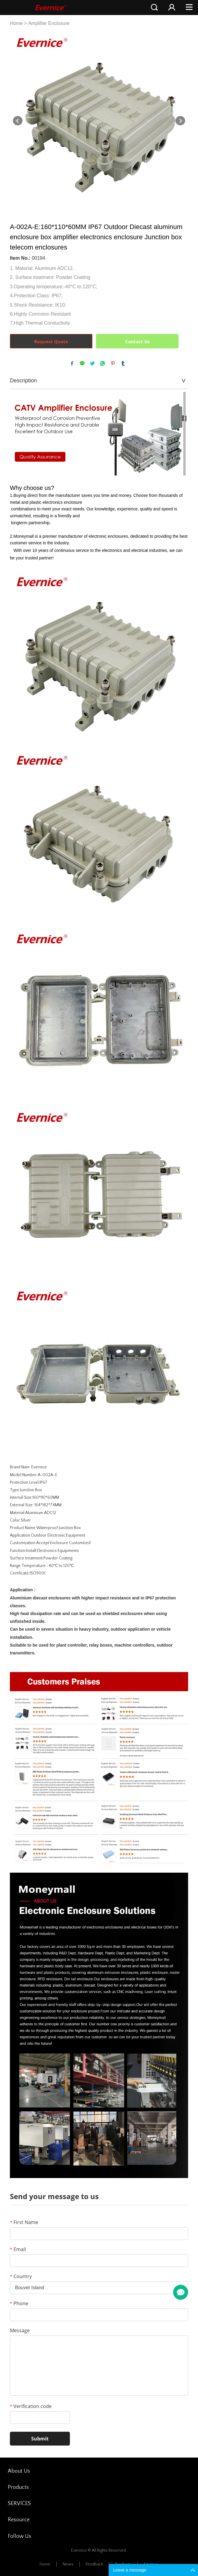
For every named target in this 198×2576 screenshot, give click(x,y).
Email (18, 2249)
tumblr (123, 363)
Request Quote (51, 341)
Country (21, 2276)
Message (20, 2330)
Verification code (31, 2406)
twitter (92, 363)
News (68, 2564)
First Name (24, 2222)
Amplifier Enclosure (49, 23)
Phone (19, 2303)
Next (180, 121)
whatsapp (103, 363)
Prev (17, 121)
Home (16, 23)
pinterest (113, 363)
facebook (72, 363)
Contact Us (137, 341)
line (82, 363)
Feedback (94, 2564)
